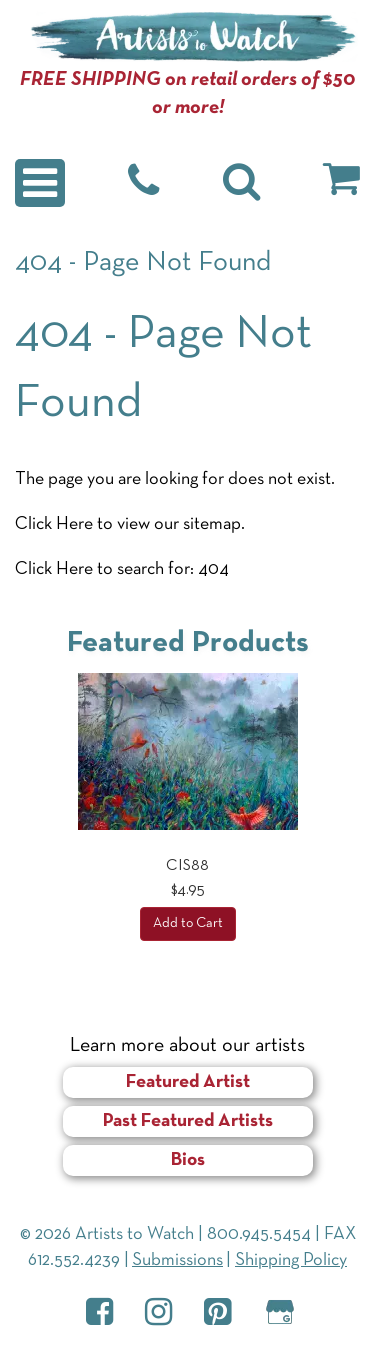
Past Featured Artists (188, 1121)
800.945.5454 (259, 1234)
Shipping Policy (291, 1260)
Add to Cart (188, 923)
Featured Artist (188, 1082)
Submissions (177, 1260)
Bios (188, 1160)
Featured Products (188, 643)
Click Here (54, 524)
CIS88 (187, 866)
